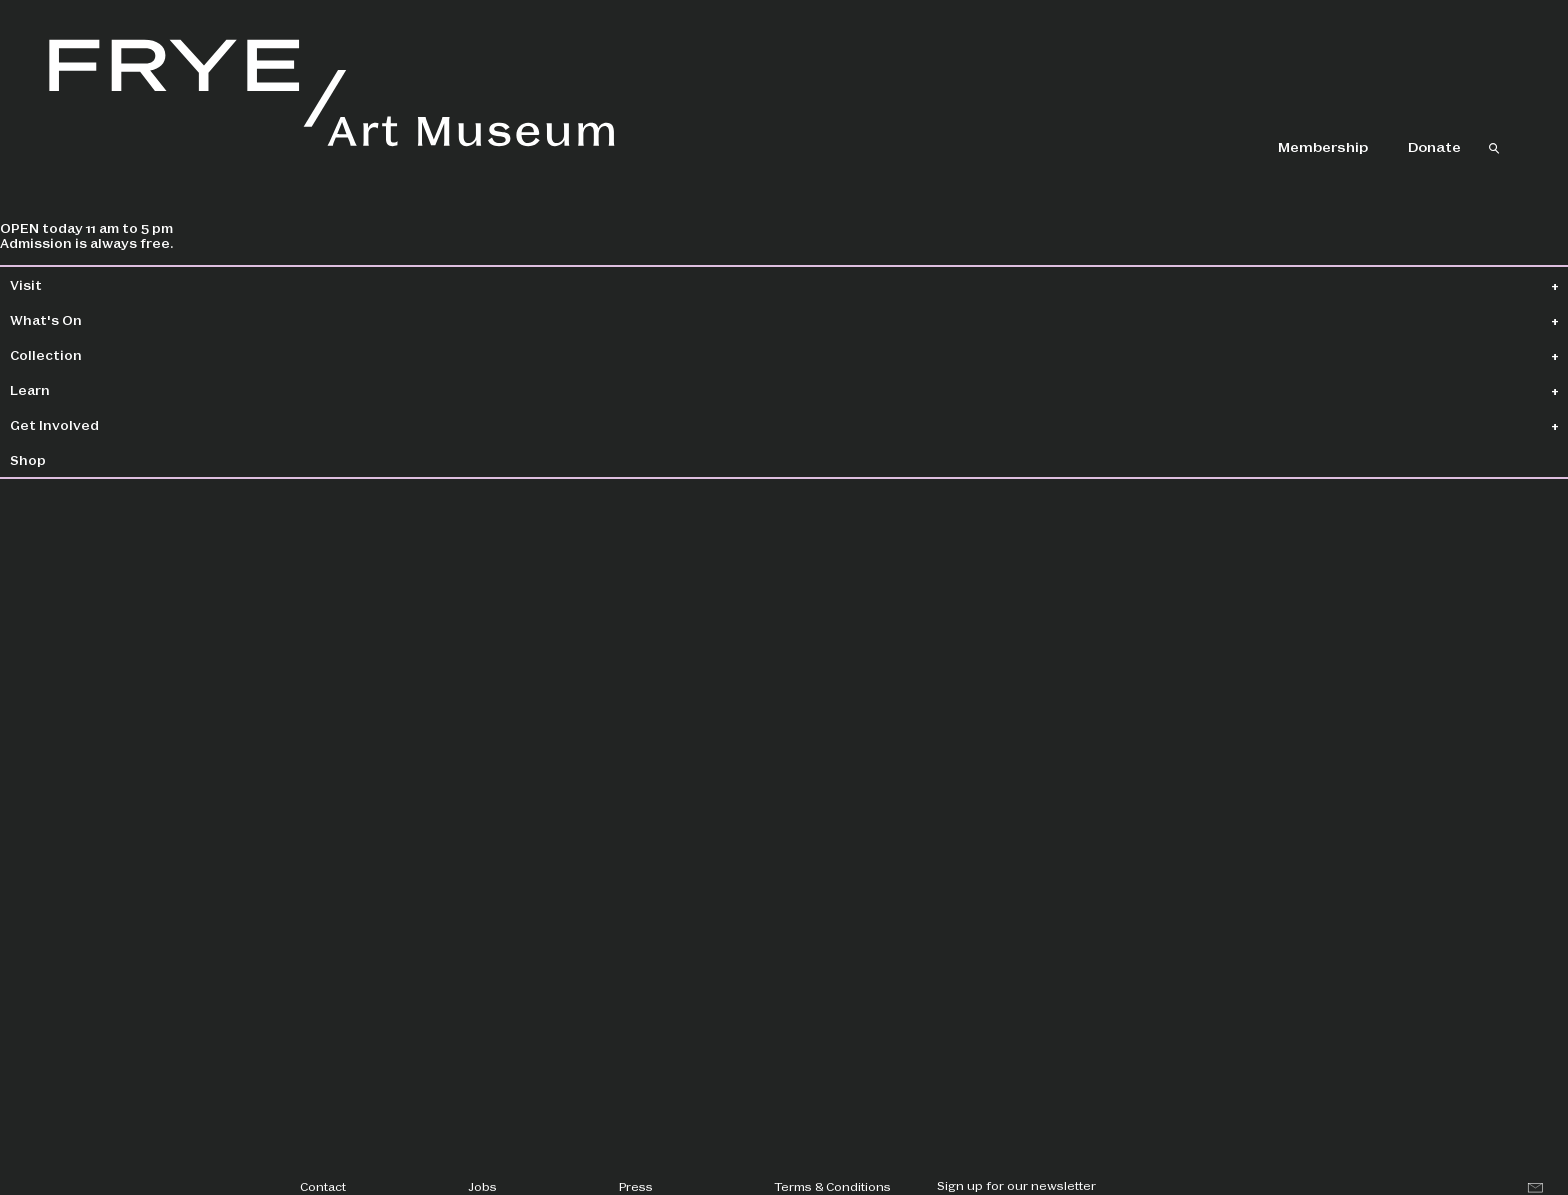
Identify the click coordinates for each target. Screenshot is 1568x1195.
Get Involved (104, 424)
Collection (96, 354)
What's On (96, 319)
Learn (80, 389)
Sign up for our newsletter (1016, 1185)
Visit (76, 284)
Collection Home (385, 285)
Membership (1323, 146)
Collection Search (569, 285)
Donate (1434, 146)
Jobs (482, 1186)
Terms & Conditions (832, 1186)
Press (636, 1186)
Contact (323, 1186)
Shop (78, 459)
